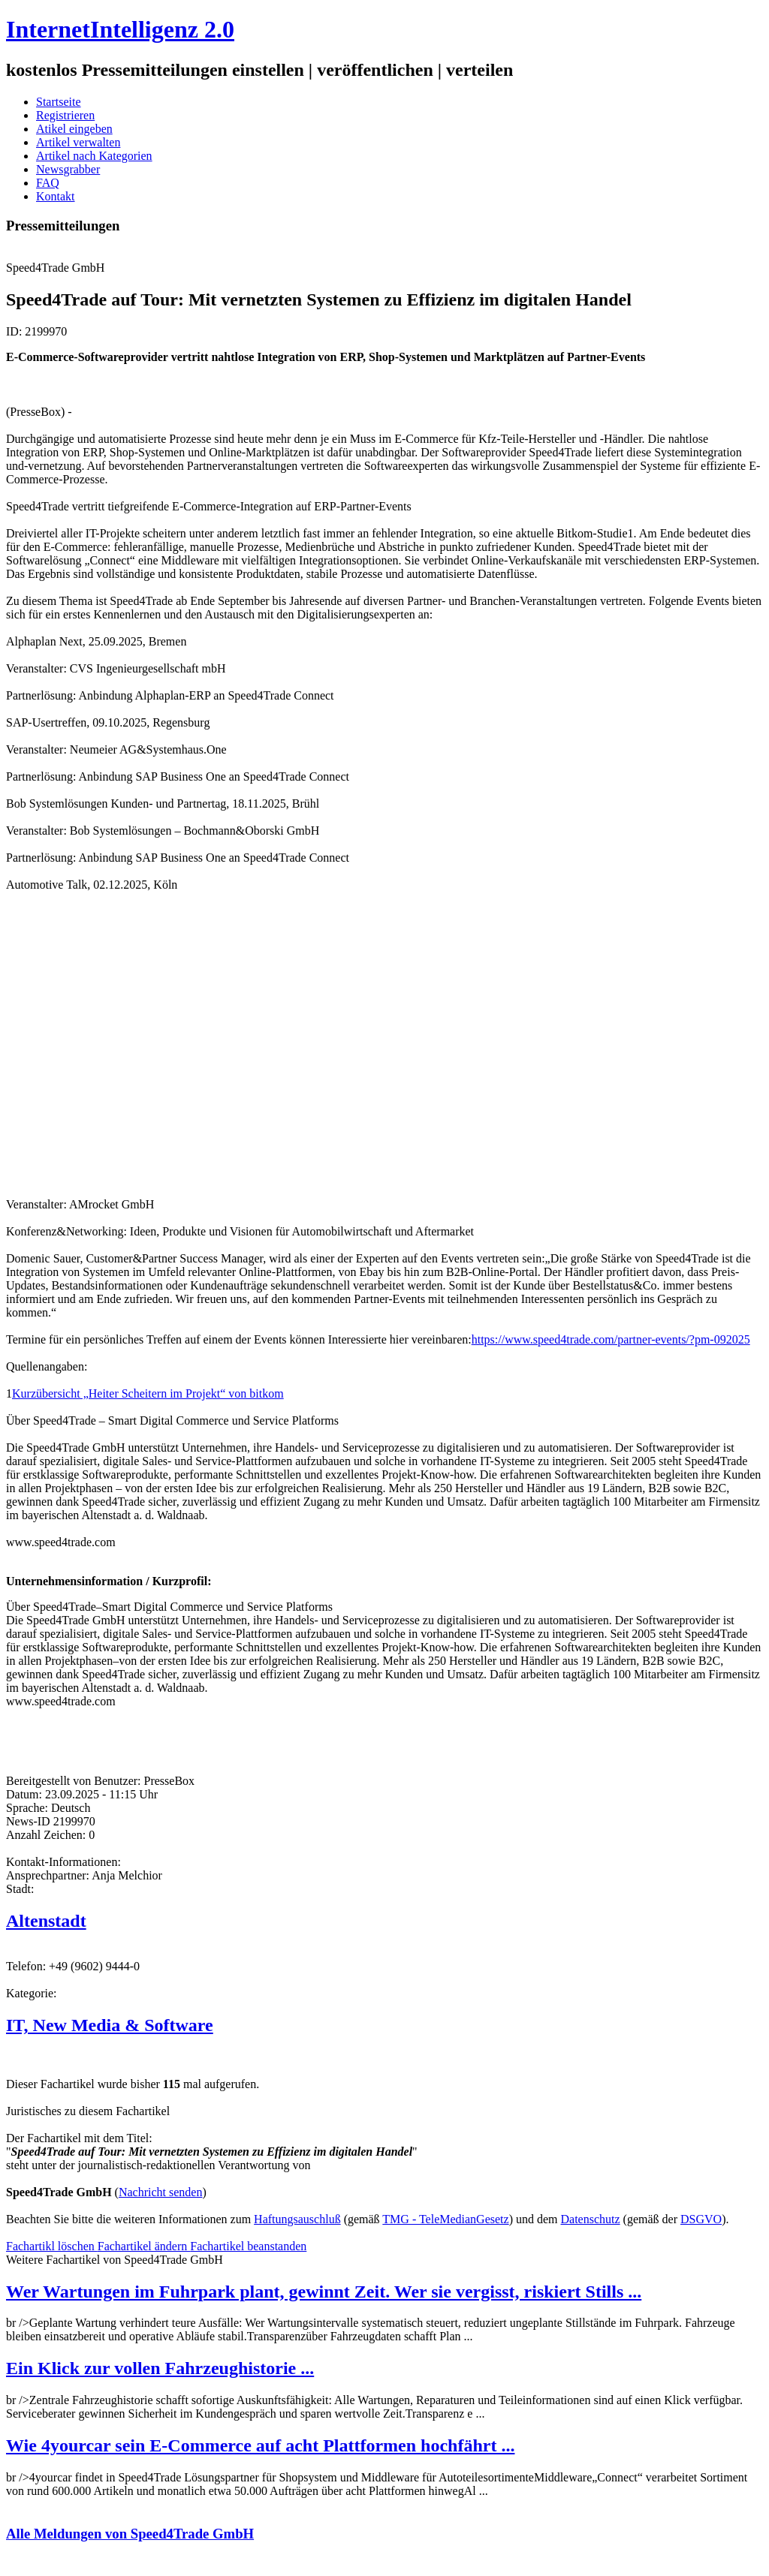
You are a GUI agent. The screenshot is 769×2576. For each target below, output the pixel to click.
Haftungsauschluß (297, 2219)
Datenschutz (590, 2219)
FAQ (47, 182)
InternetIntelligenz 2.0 (120, 29)
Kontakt (55, 196)
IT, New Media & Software (109, 2025)
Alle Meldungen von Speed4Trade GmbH (130, 2533)
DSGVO (701, 2219)
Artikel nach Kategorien (94, 155)
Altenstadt (46, 1920)
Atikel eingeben (74, 128)
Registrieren (65, 115)
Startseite (58, 101)
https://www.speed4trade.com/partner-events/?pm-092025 (611, 1339)
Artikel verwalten (78, 142)
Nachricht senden (161, 2192)
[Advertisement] (231, 1043)
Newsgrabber (68, 169)
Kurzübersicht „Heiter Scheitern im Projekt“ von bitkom (148, 1393)
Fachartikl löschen (52, 2246)
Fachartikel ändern (144, 2246)
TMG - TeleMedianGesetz (445, 2219)
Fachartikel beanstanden (248, 2246)
